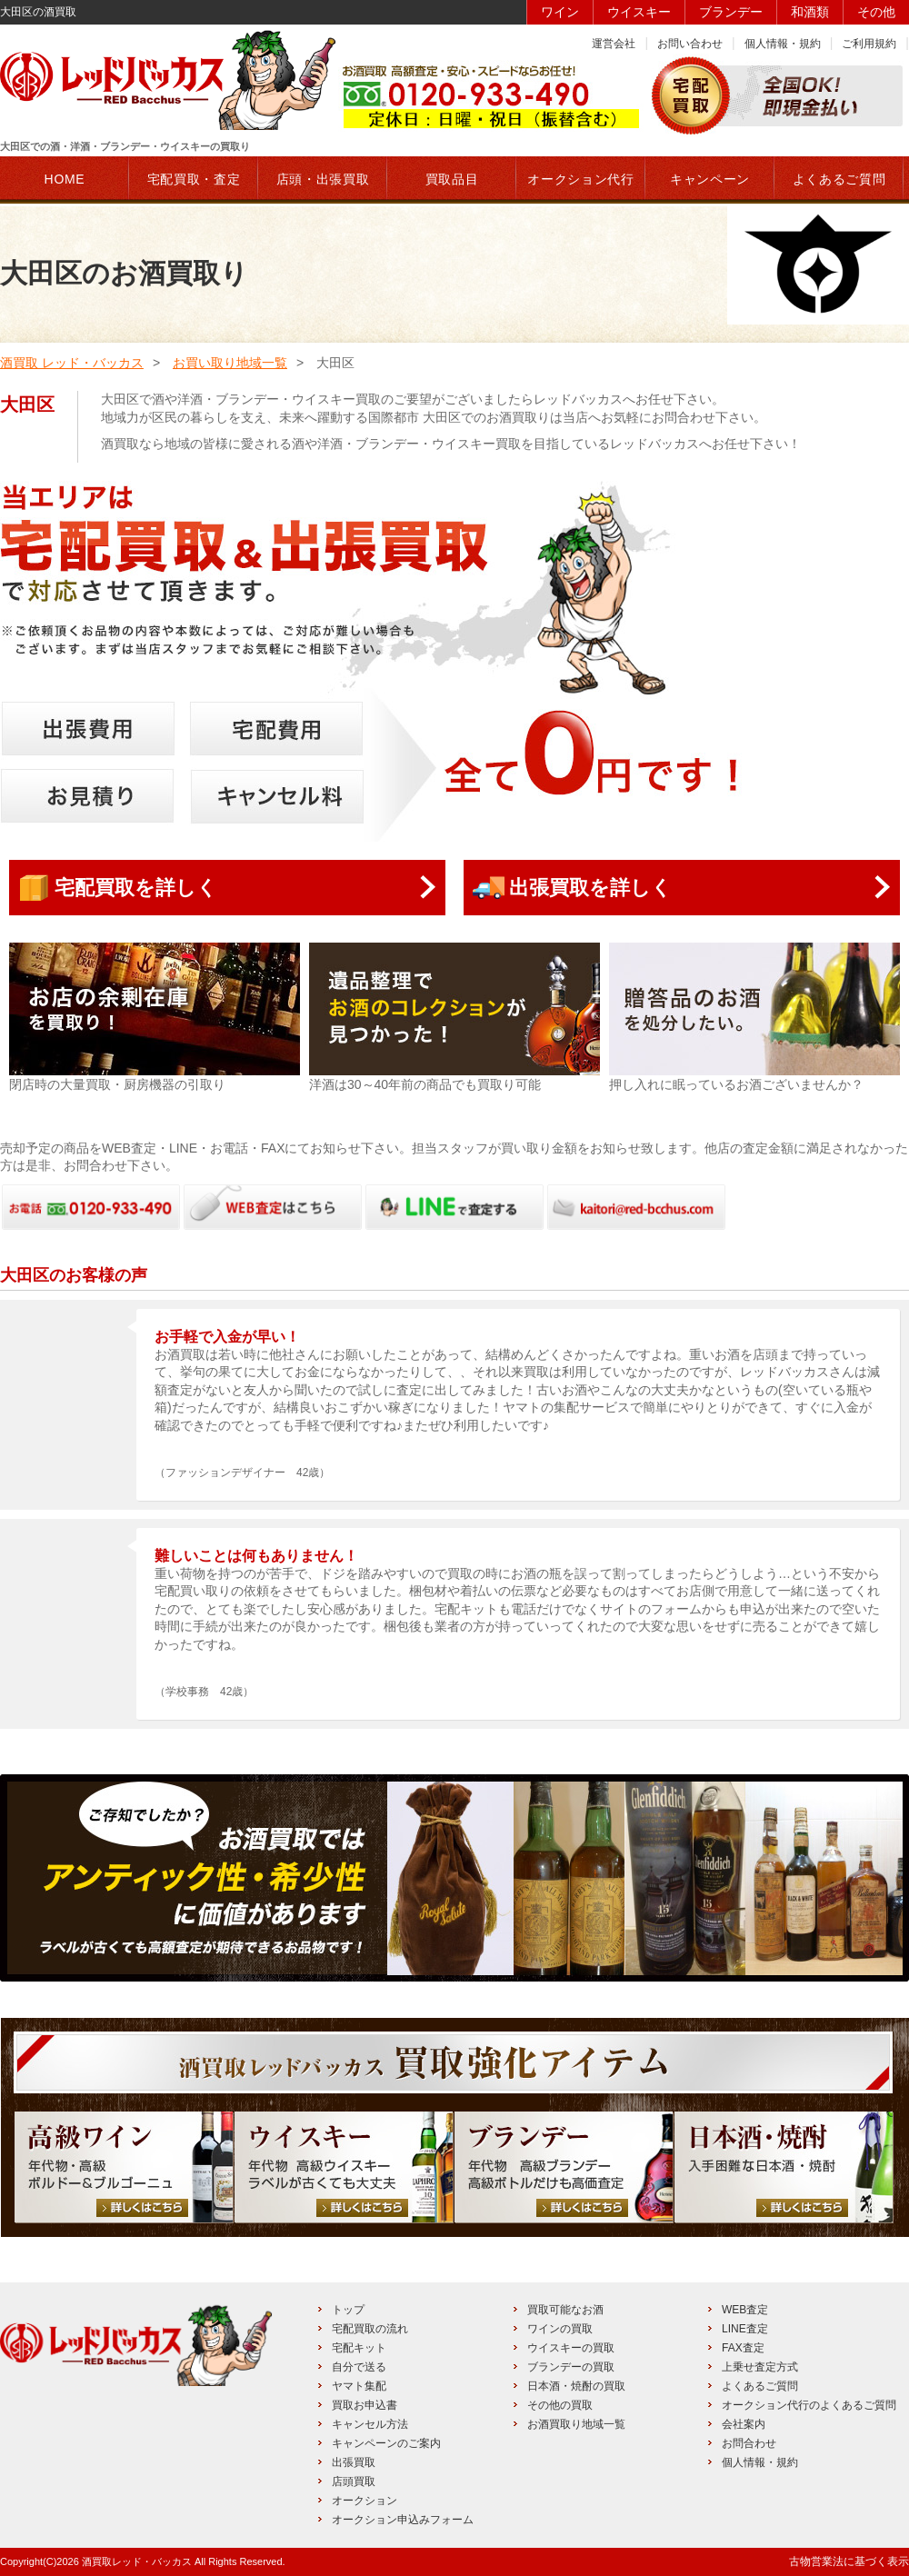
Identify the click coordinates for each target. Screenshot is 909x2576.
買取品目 (452, 179)
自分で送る (359, 2367)
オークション (364, 2500)
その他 (876, 12)
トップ (348, 2309)
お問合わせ (749, 2443)
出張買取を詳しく (590, 887)
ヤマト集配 (359, 2386)
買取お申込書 (364, 2405)
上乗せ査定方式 (760, 2367)
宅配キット (359, 2347)
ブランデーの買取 (570, 2367)
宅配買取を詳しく (136, 887)
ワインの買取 (560, 2328)
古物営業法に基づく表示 (849, 2561)
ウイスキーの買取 (570, 2347)
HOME (65, 179)
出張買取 (353, 2462)
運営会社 (613, 43)
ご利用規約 (869, 43)
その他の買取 (560, 2405)
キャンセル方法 (370, 2424)
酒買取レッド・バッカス (137, 2561)
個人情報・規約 (782, 43)
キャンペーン (710, 179)
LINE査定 (745, 2328)
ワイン (560, 12)
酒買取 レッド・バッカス (72, 362)
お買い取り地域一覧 (230, 362)
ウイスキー (639, 12)
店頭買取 (353, 2481)
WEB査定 (745, 2309)
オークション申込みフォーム (403, 2519)
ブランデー (731, 12)
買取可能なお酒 (565, 2309)
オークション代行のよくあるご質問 (809, 2405)
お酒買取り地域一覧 (576, 2424)
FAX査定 (743, 2347)
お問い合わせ (690, 43)
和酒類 (810, 12)
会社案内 (743, 2424)
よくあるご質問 (760, 2386)
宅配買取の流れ (370, 2328)
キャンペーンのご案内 (386, 2443)
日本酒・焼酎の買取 (576, 2386)
